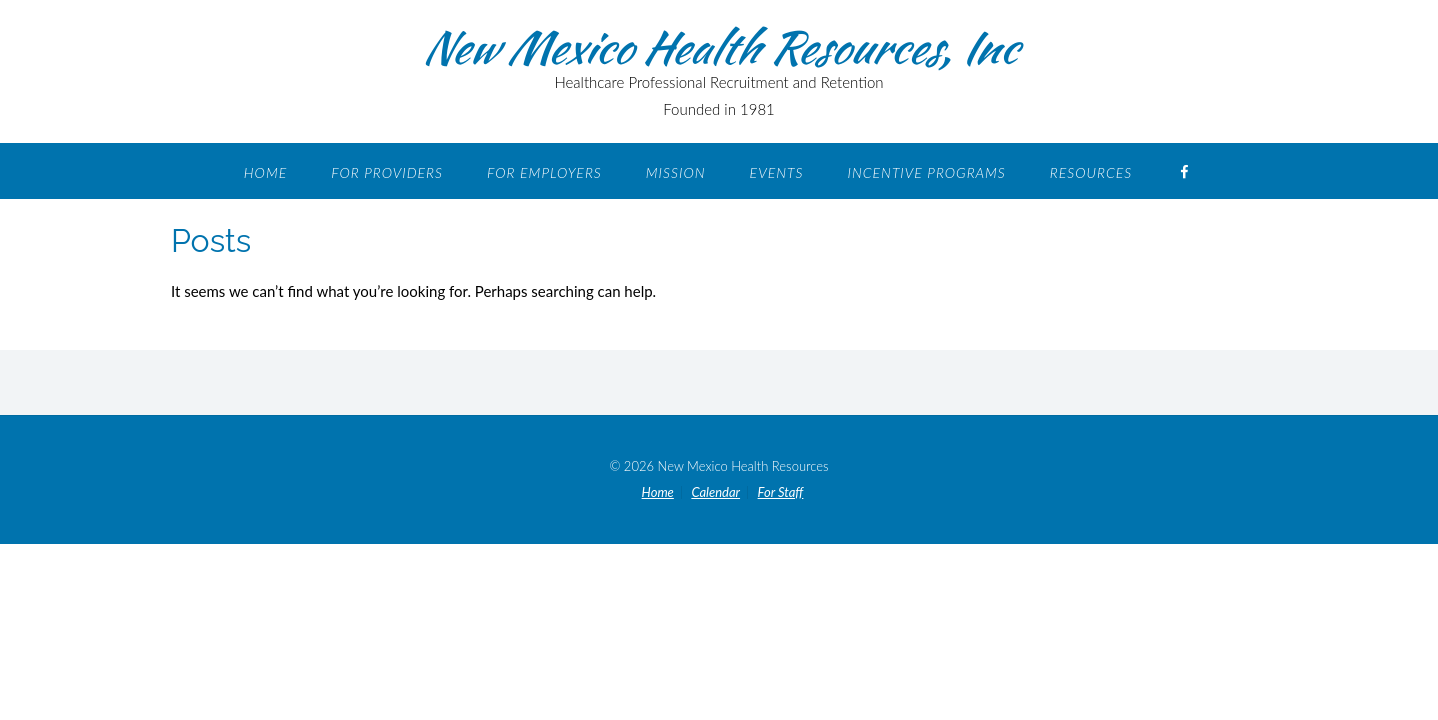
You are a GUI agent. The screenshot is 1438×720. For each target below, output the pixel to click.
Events (777, 172)
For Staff (781, 492)
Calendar (715, 492)
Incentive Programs (926, 172)
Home (265, 172)
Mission (676, 172)
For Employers (544, 172)
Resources (1091, 172)
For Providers (387, 172)
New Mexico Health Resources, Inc (719, 47)
